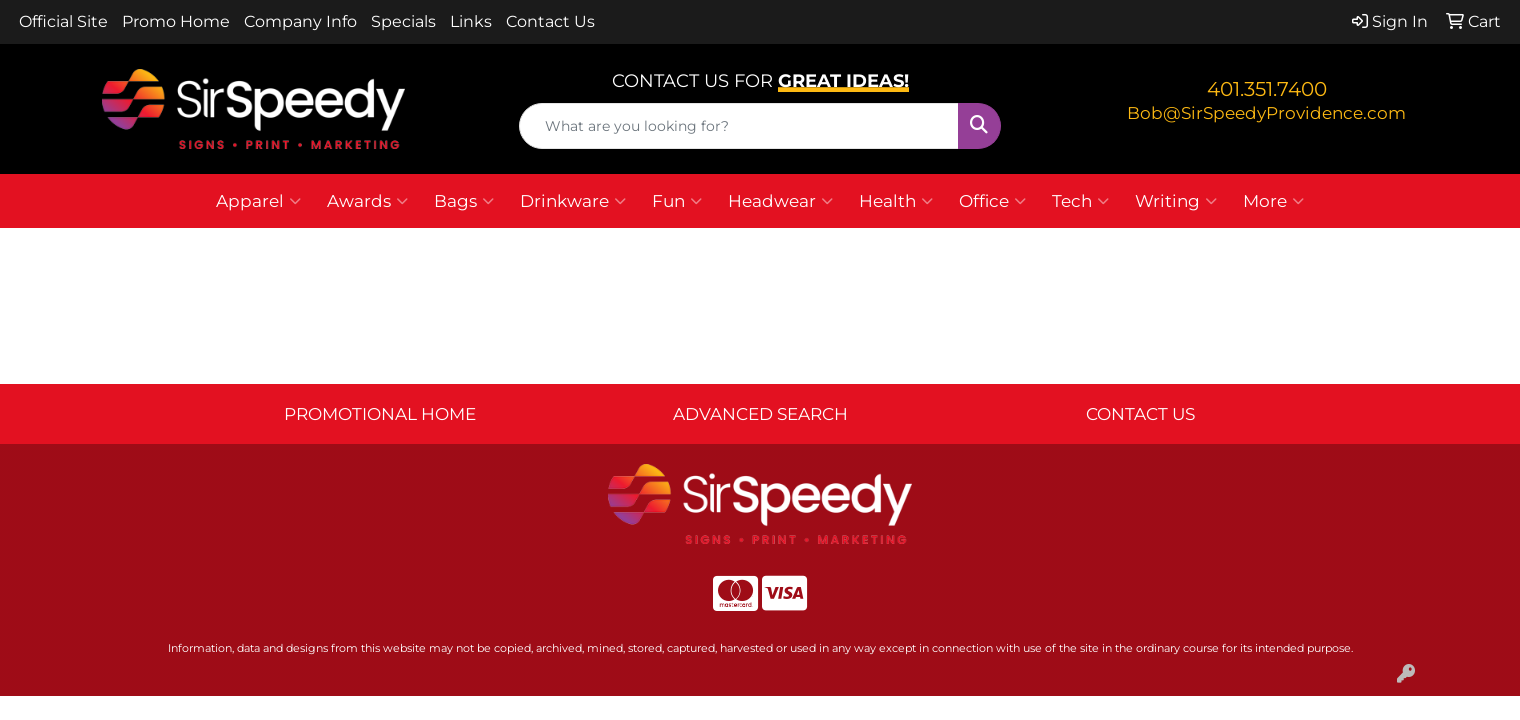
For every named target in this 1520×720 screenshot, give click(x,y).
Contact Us (550, 21)
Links (471, 21)
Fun (677, 201)
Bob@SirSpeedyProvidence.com (1266, 112)
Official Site (63, 21)
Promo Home (176, 21)
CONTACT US (1140, 413)
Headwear (780, 201)
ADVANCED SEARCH (760, 413)
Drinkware (573, 201)
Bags (464, 201)
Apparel (258, 201)
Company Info (300, 21)
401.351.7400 (1267, 89)
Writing (1176, 201)
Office (992, 201)
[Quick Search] (739, 126)
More (1273, 201)
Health (896, 201)
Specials (403, 21)
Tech (1080, 201)
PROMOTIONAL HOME (380, 413)
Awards (367, 201)
